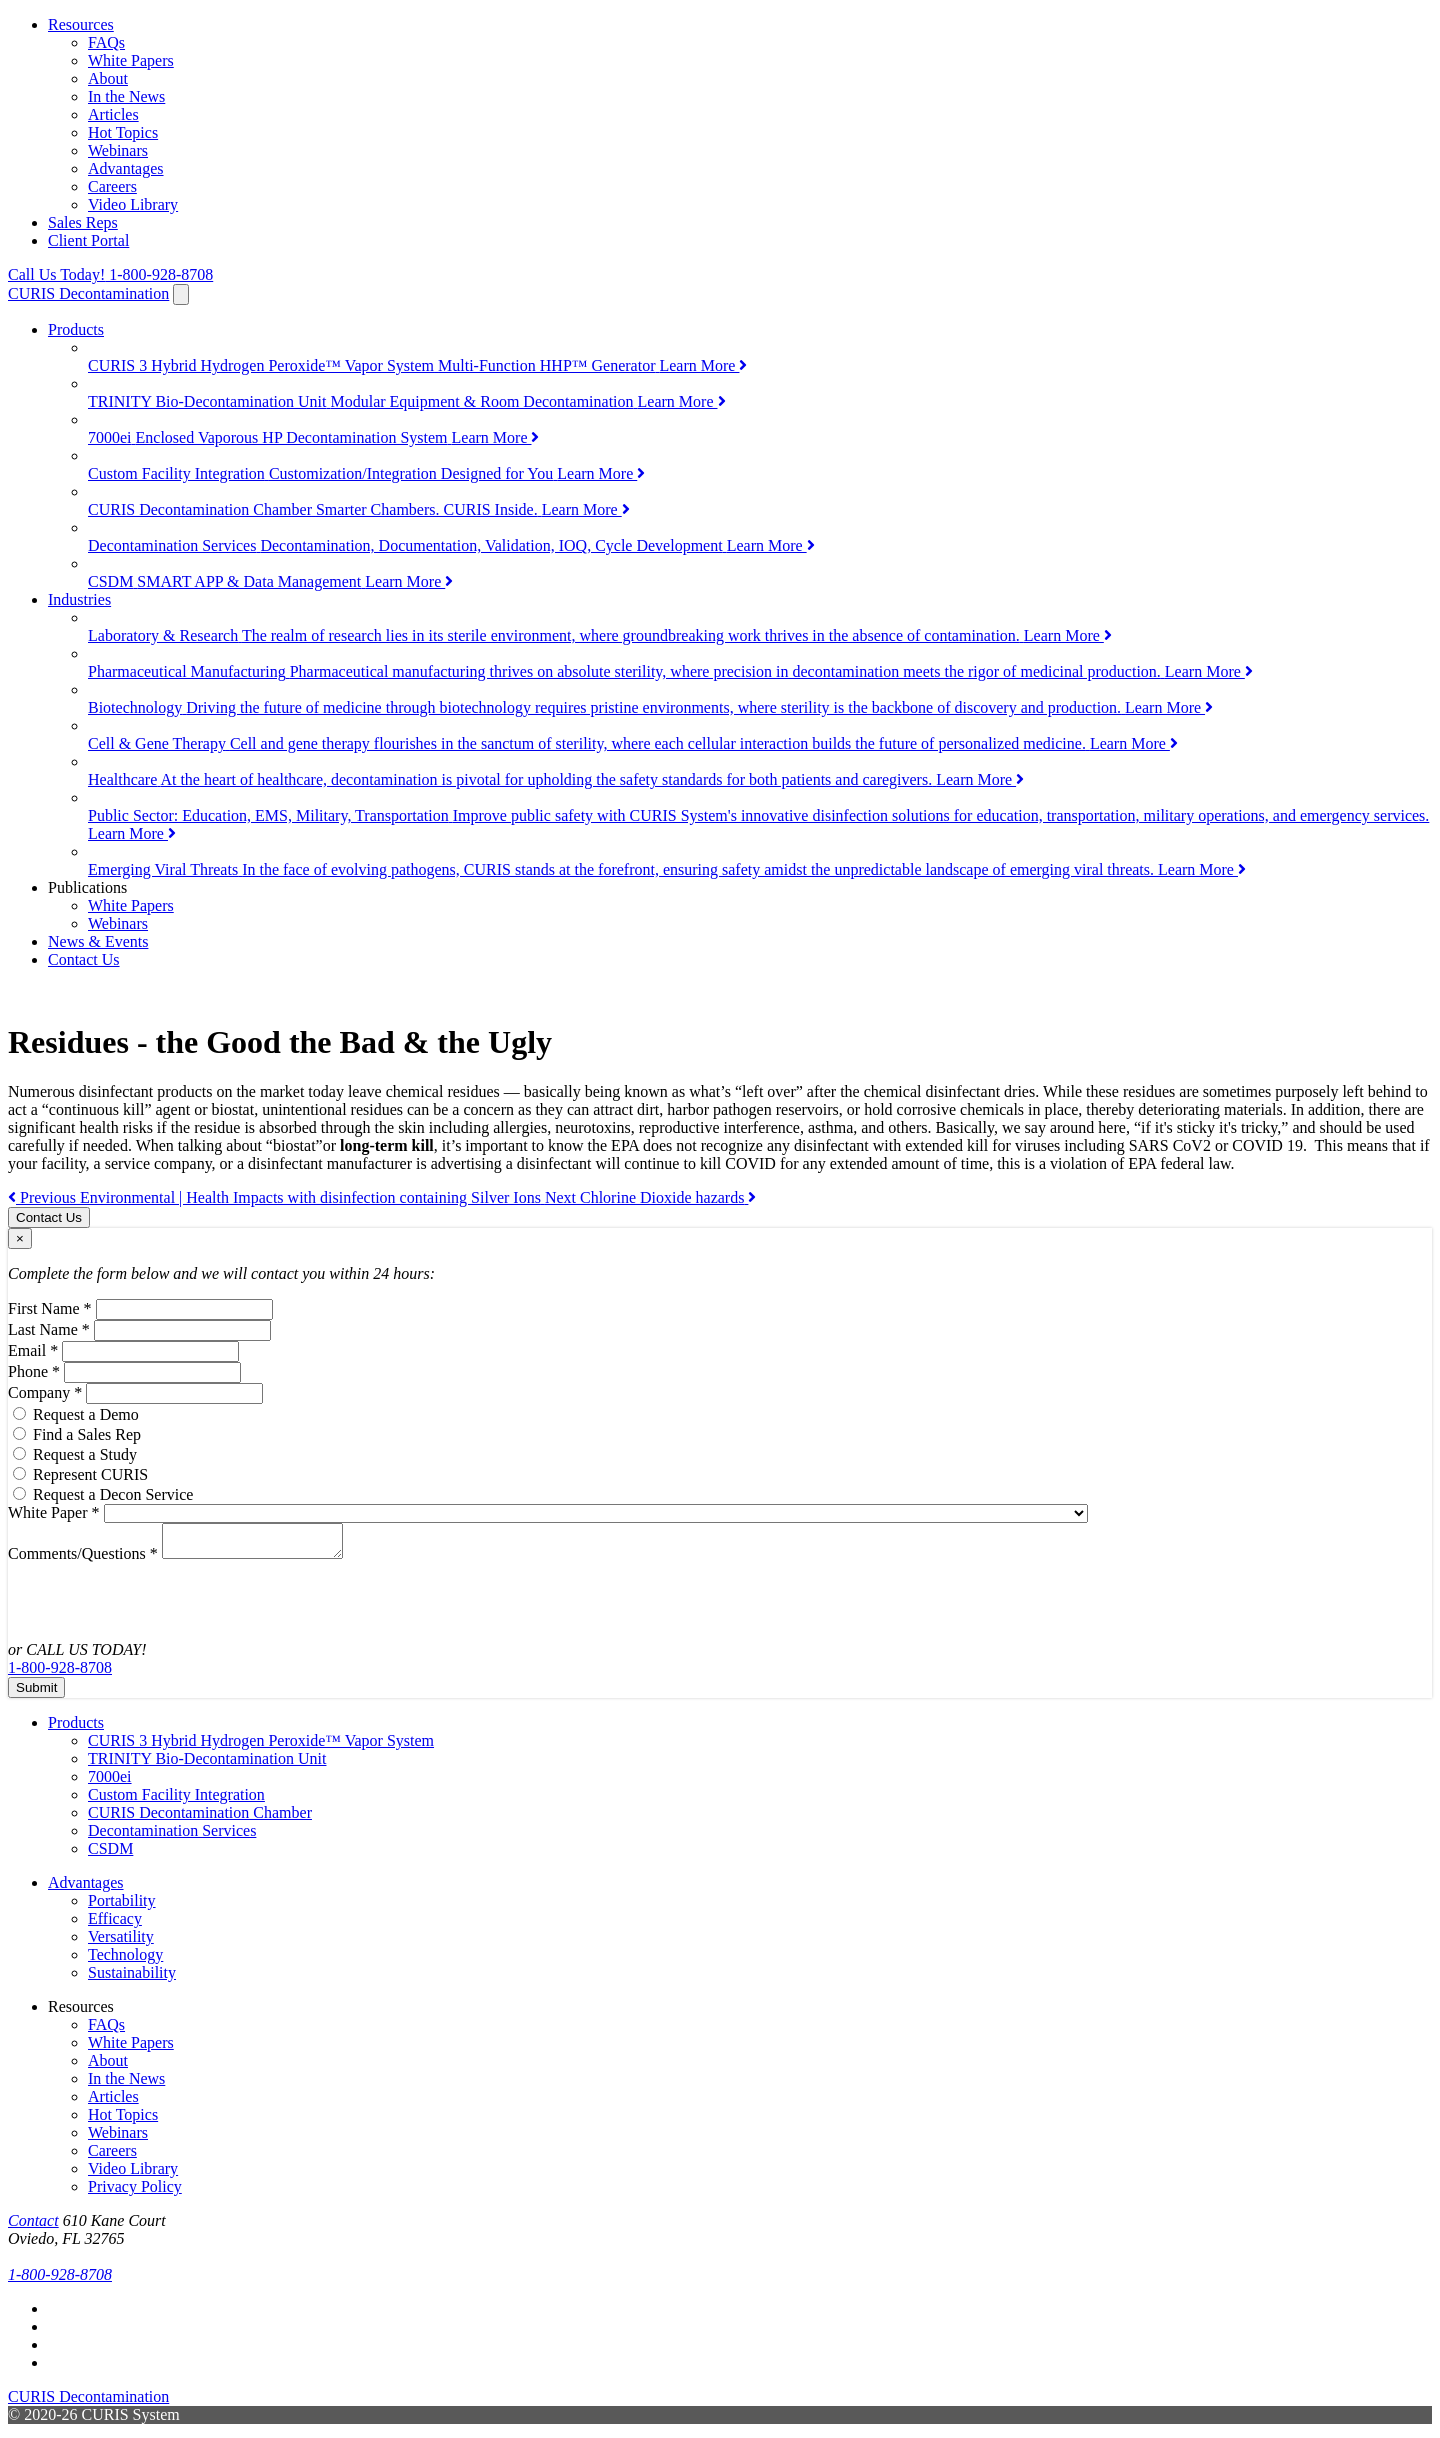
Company (45, 1392)
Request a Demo (86, 1414)
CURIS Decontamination (88, 293)
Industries (79, 599)
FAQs (106, 42)
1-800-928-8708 (110, 274)
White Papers (131, 60)
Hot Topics (123, 132)
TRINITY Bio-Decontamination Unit (207, 1764)
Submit (36, 1693)
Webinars (118, 150)
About (108, 78)
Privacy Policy (135, 2192)
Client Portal (88, 240)
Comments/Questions (83, 1559)
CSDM (110, 1854)
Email (33, 1350)
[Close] (20, 1238)
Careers (112, 186)
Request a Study (85, 1454)
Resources (81, 24)
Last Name (49, 1329)
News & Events (98, 941)
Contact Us (84, 959)
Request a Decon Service (113, 1494)
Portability (122, 1906)
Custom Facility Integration (176, 1800)
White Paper (54, 1512)
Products (76, 329)
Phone (34, 1371)
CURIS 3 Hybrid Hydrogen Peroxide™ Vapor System (261, 1746)
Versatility (121, 1942)
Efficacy (115, 1924)
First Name (50, 1308)
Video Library (133, 204)
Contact (33, 2226)
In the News (126, 96)
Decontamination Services (172, 1836)
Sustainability (132, 1978)
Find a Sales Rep (87, 1434)
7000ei (110, 1782)
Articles (113, 114)
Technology (125, 1960)
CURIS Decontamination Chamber (200, 1818)
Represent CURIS (90, 1474)
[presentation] (138, 1602)
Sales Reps (83, 222)
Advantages (126, 168)
